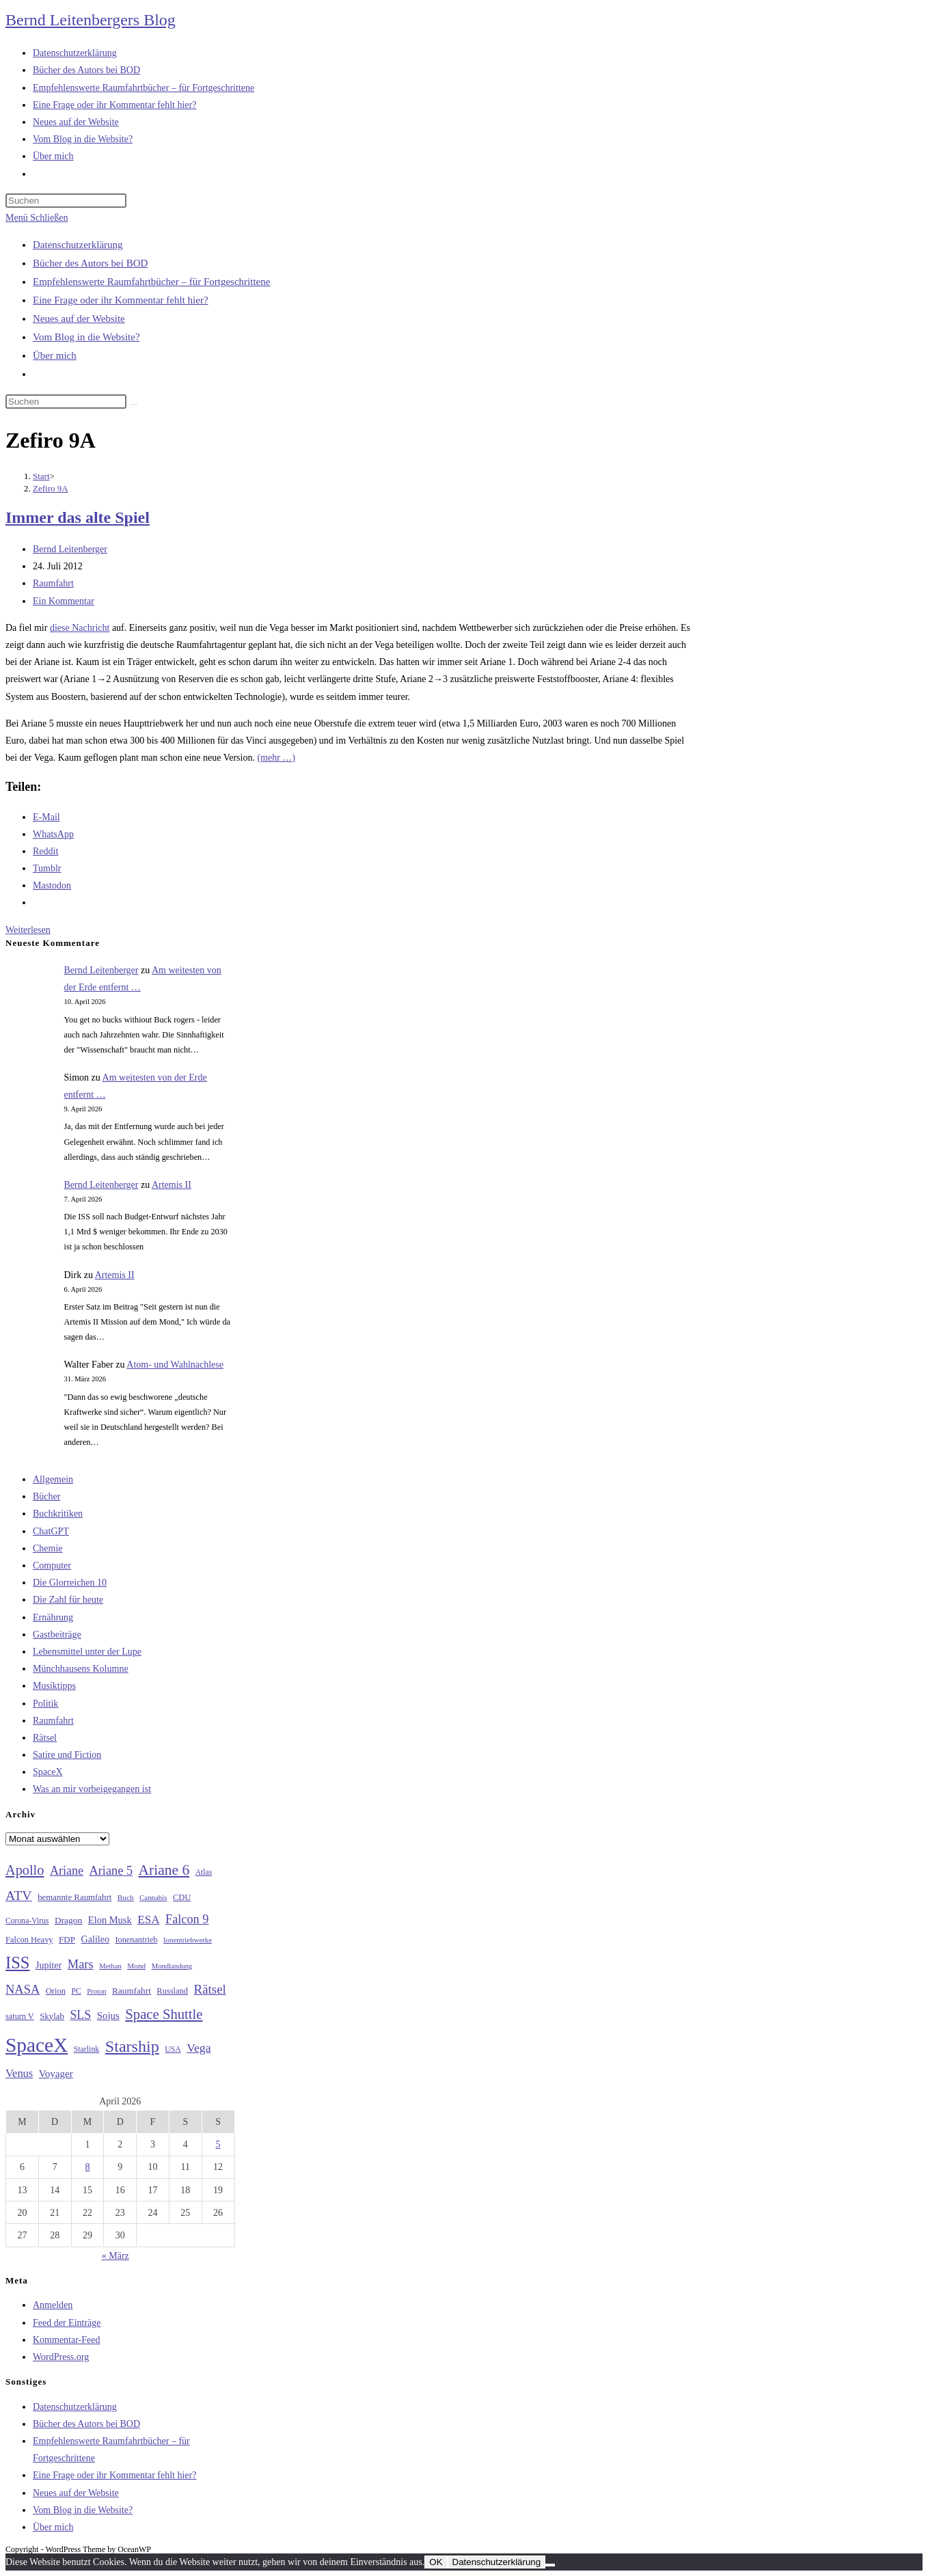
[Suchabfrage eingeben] (65, 200)
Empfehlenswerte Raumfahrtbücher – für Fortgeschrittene (151, 281)
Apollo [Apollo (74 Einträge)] (24, 1869)
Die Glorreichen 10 (70, 1582)
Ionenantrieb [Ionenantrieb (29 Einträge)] (136, 1939)
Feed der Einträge (67, 2323)
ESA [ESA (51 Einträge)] (148, 1919)
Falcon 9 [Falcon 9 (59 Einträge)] (186, 1919)
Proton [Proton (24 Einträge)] (96, 1991)
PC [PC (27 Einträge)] (76, 1991)
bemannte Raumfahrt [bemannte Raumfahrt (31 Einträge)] (74, 1897)
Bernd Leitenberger (70, 549)
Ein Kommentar (63, 601)
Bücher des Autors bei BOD (90, 263)
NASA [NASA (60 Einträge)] (22, 1989)
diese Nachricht (79, 628)
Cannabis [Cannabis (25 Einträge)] (153, 1897)
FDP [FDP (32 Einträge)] (67, 1939)
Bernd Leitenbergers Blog (90, 20)
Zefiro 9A (50, 488)
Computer (52, 1565)
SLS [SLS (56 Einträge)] (80, 2015)
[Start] (41, 476)
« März (115, 2256)
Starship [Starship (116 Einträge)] (132, 2046)
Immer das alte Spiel (77, 517)
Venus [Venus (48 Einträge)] (19, 2073)
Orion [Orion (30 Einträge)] (56, 1991)
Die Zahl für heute (68, 1600)
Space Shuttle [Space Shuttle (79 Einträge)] (163, 2014)
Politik (45, 1703)
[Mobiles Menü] (36, 218)
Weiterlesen (28, 930)
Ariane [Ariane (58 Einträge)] (66, 1870)
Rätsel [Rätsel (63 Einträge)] (210, 1989)
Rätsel (45, 1738)
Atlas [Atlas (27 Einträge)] (204, 1872)
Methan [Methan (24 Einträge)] (110, 1966)
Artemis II (171, 1185)
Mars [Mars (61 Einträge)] (81, 1964)
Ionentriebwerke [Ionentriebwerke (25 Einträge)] (187, 1940)
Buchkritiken (58, 1513)
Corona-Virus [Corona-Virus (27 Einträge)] (27, 1920)
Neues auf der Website (79, 318)
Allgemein (53, 1479)
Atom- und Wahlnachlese (174, 1364)
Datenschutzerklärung (78, 244)
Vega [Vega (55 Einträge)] (198, 2048)
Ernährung (53, 1617)
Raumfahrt (53, 583)
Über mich (55, 355)
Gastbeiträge (57, 1634)
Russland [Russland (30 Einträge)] (172, 1991)
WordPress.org (61, 2357)
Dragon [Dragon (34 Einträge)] (68, 1920)
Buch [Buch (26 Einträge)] (126, 1897)
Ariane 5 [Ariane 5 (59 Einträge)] (111, 1870)
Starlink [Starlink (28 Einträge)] (87, 2049)
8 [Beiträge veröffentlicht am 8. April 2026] (87, 2167)
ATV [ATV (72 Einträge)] (18, 1895)
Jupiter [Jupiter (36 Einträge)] (49, 1965)
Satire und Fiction (67, 1755)
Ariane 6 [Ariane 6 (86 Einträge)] (164, 1870)
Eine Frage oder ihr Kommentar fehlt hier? (120, 300)
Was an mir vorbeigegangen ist (92, 1789)
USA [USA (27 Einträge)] (172, 2049)
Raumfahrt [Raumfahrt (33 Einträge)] (131, 1990)
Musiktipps (54, 1686)
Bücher (46, 1496)
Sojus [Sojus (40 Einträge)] (108, 2015)
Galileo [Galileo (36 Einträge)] (95, 1939)
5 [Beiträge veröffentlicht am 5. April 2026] (218, 2144)
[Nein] (550, 2565)
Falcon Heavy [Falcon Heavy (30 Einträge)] (29, 1939)
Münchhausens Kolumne (80, 1669)
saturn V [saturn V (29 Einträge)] (19, 2016)
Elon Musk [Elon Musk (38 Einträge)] (110, 1919)
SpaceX (48, 1772)
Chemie (48, 1548)
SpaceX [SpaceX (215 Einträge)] (36, 2045)
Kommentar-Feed (66, 2340)
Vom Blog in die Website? (86, 336)
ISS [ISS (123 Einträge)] (17, 1962)
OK (435, 2562)
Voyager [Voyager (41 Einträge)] (56, 2073)
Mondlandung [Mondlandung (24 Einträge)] (172, 1966)
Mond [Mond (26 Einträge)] (136, 1966)
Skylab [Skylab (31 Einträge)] (52, 2016)
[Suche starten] (134, 404)
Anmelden (52, 2305)
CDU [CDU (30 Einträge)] (182, 1897)
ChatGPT (51, 1531)
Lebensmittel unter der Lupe (87, 1651)
